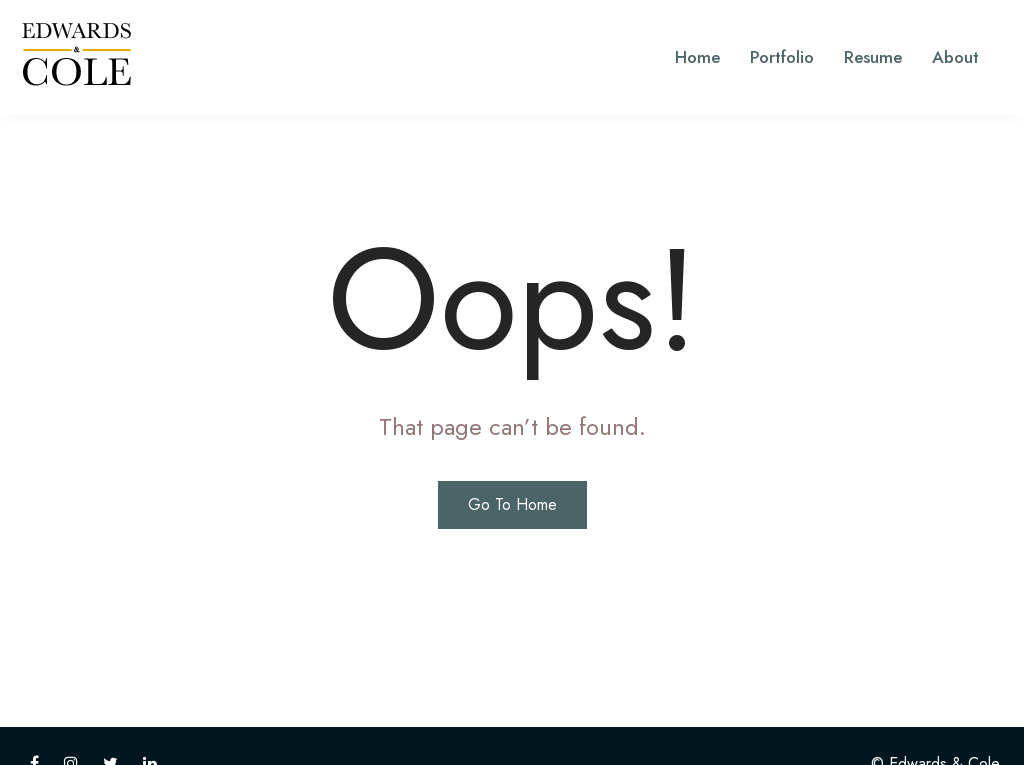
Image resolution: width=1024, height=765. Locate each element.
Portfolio (782, 57)
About (955, 57)
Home (697, 57)
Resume (873, 57)
